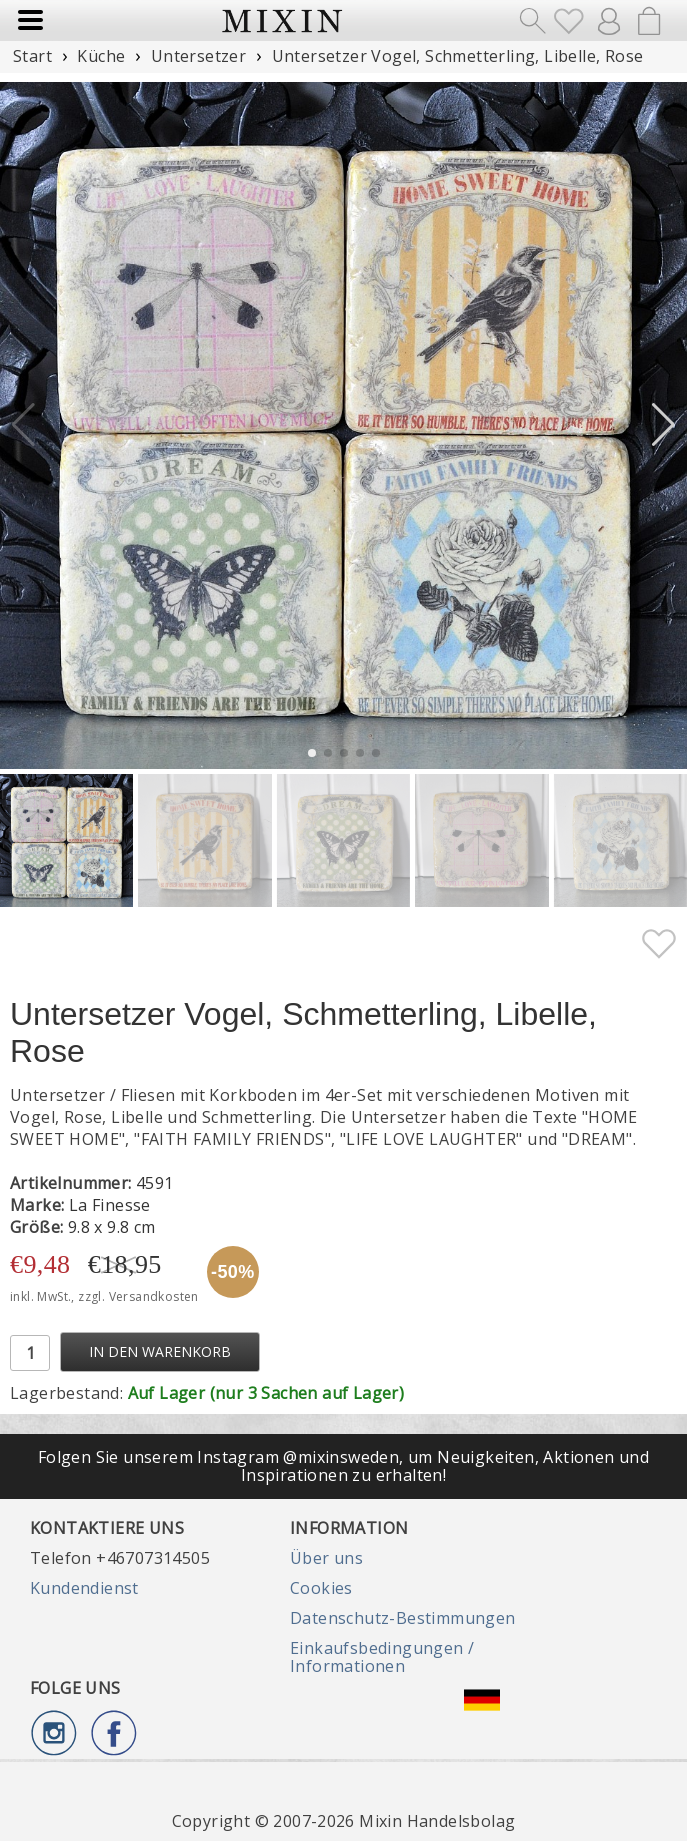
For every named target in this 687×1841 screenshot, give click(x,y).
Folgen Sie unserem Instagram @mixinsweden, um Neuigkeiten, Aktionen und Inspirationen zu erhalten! (343, 1466)
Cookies (321, 1588)
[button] (663, 425)
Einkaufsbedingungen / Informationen (382, 1657)
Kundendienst (84, 1588)
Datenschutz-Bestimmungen (403, 1618)
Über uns (326, 1558)
